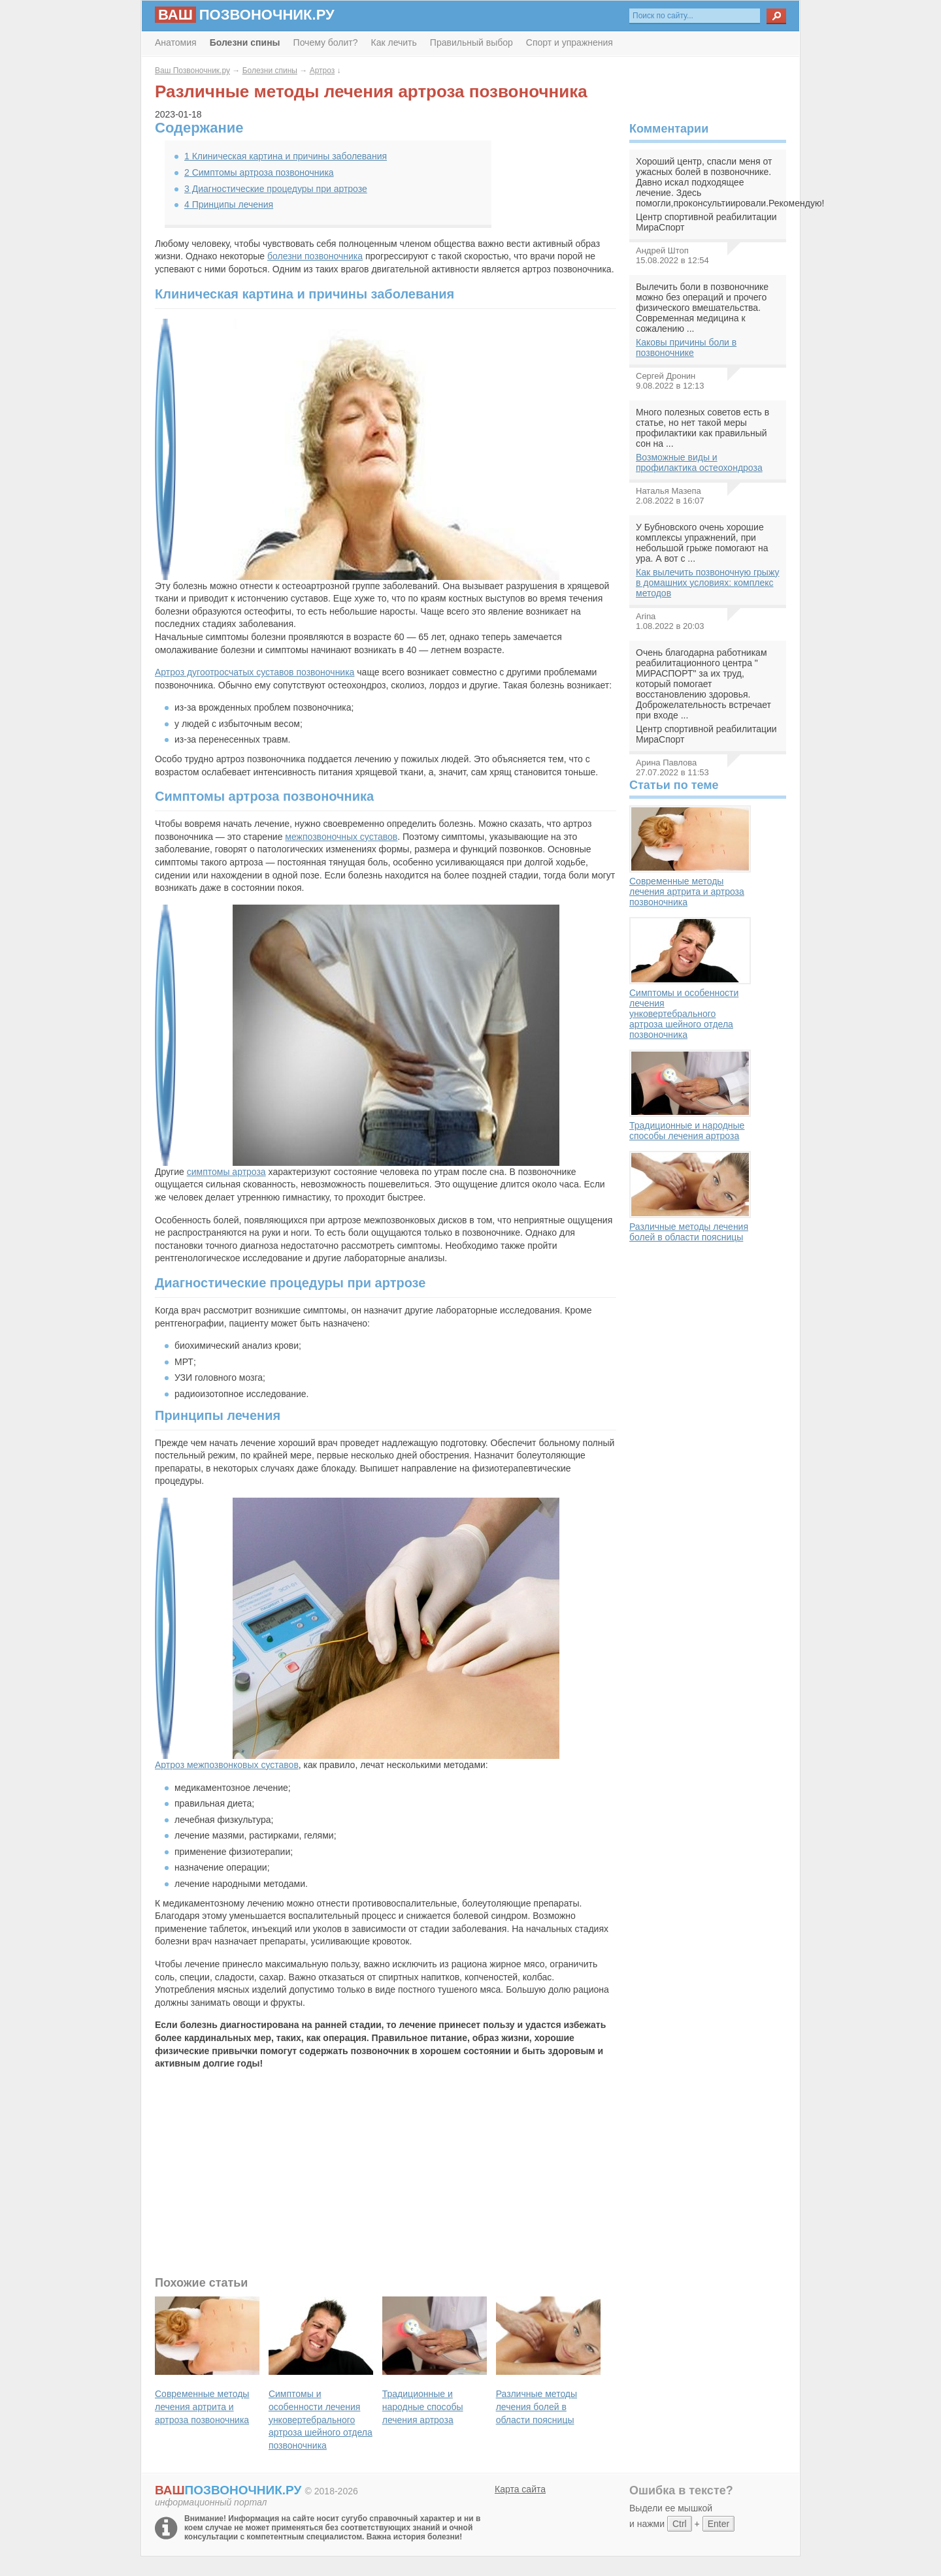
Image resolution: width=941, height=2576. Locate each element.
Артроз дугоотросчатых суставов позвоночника (254, 672)
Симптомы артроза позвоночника (259, 172)
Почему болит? (325, 42)
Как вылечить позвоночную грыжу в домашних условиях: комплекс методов (707, 582)
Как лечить (394, 42)
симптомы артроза (226, 1172)
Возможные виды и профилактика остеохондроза (699, 462)
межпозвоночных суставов (341, 836)
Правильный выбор (471, 42)
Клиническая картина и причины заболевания (285, 156)
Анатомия (176, 42)
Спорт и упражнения (569, 42)
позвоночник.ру (245, 15)
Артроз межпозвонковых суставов (227, 1765)
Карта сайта (520, 2489)
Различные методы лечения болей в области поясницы (690, 1196)
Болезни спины (269, 70)
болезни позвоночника (315, 256)
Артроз (322, 70)
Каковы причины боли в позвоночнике (686, 347)
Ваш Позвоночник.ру (192, 70)
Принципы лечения (228, 204)
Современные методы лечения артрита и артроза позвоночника (690, 856)
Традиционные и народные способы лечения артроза (690, 1095)
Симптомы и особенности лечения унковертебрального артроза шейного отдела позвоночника (690, 978)
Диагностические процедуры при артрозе (275, 189)
